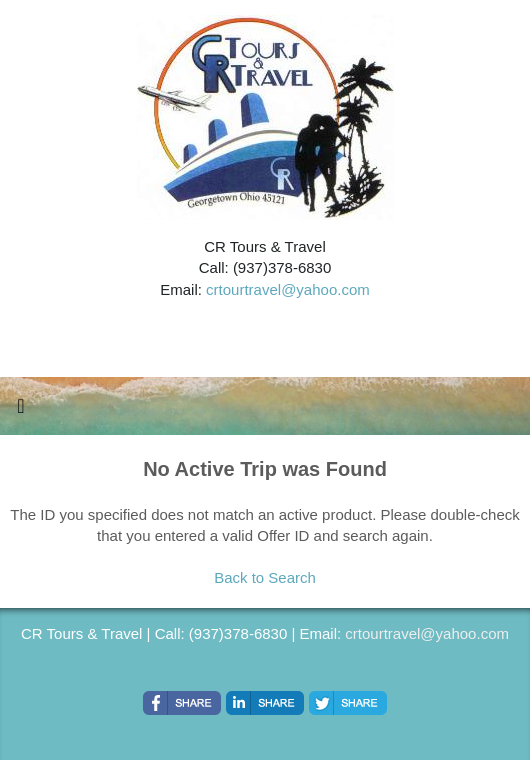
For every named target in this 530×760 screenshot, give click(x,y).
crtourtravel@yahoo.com (288, 289)
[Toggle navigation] (21, 411)
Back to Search (265, 577)
